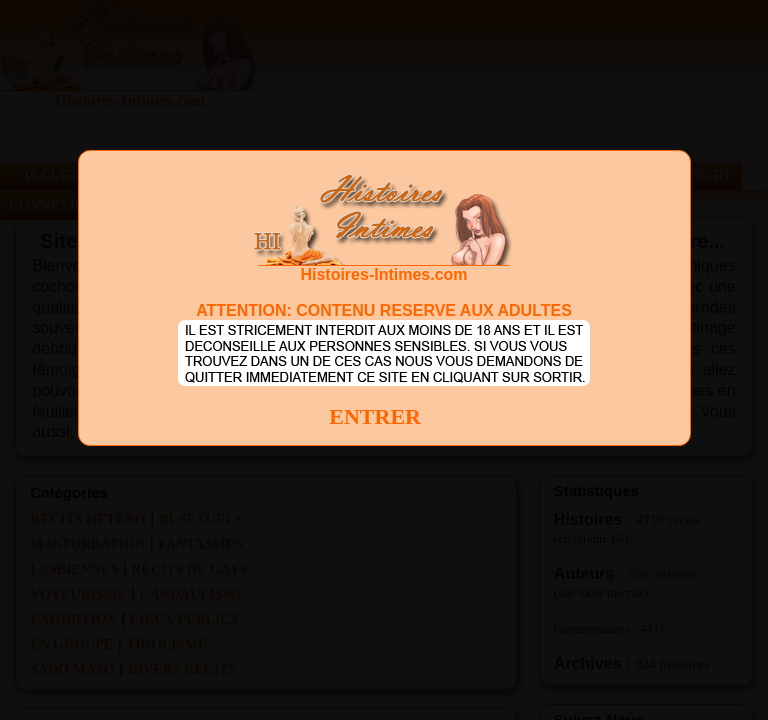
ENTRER (375, 416)
